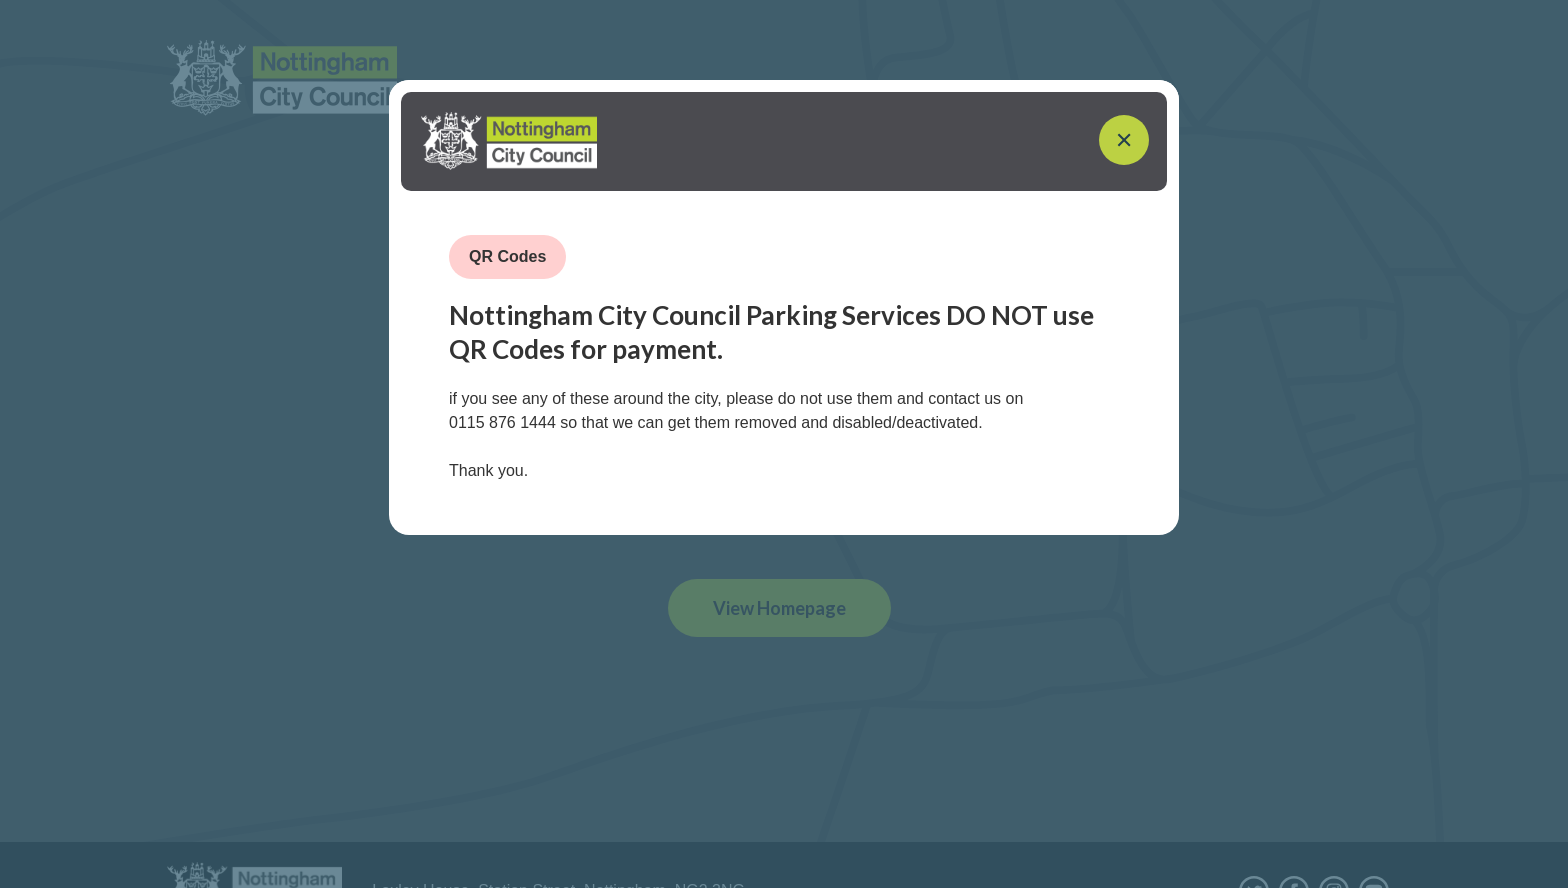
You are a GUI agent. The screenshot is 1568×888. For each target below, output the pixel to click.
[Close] (1124, 141)
